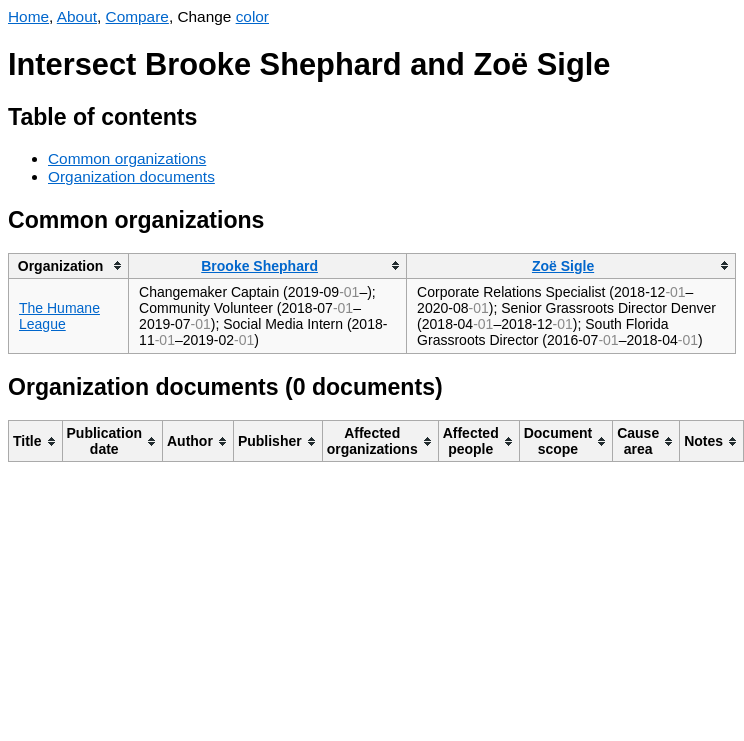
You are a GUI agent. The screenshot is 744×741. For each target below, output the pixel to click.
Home (28, 16)
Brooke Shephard (259, 266)
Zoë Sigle (563, 266)
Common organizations (127, 158)
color (252, 16)
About (77, 16)
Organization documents (131, 176)
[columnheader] (69, 265)
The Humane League (59, 316)
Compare (137, 16)
